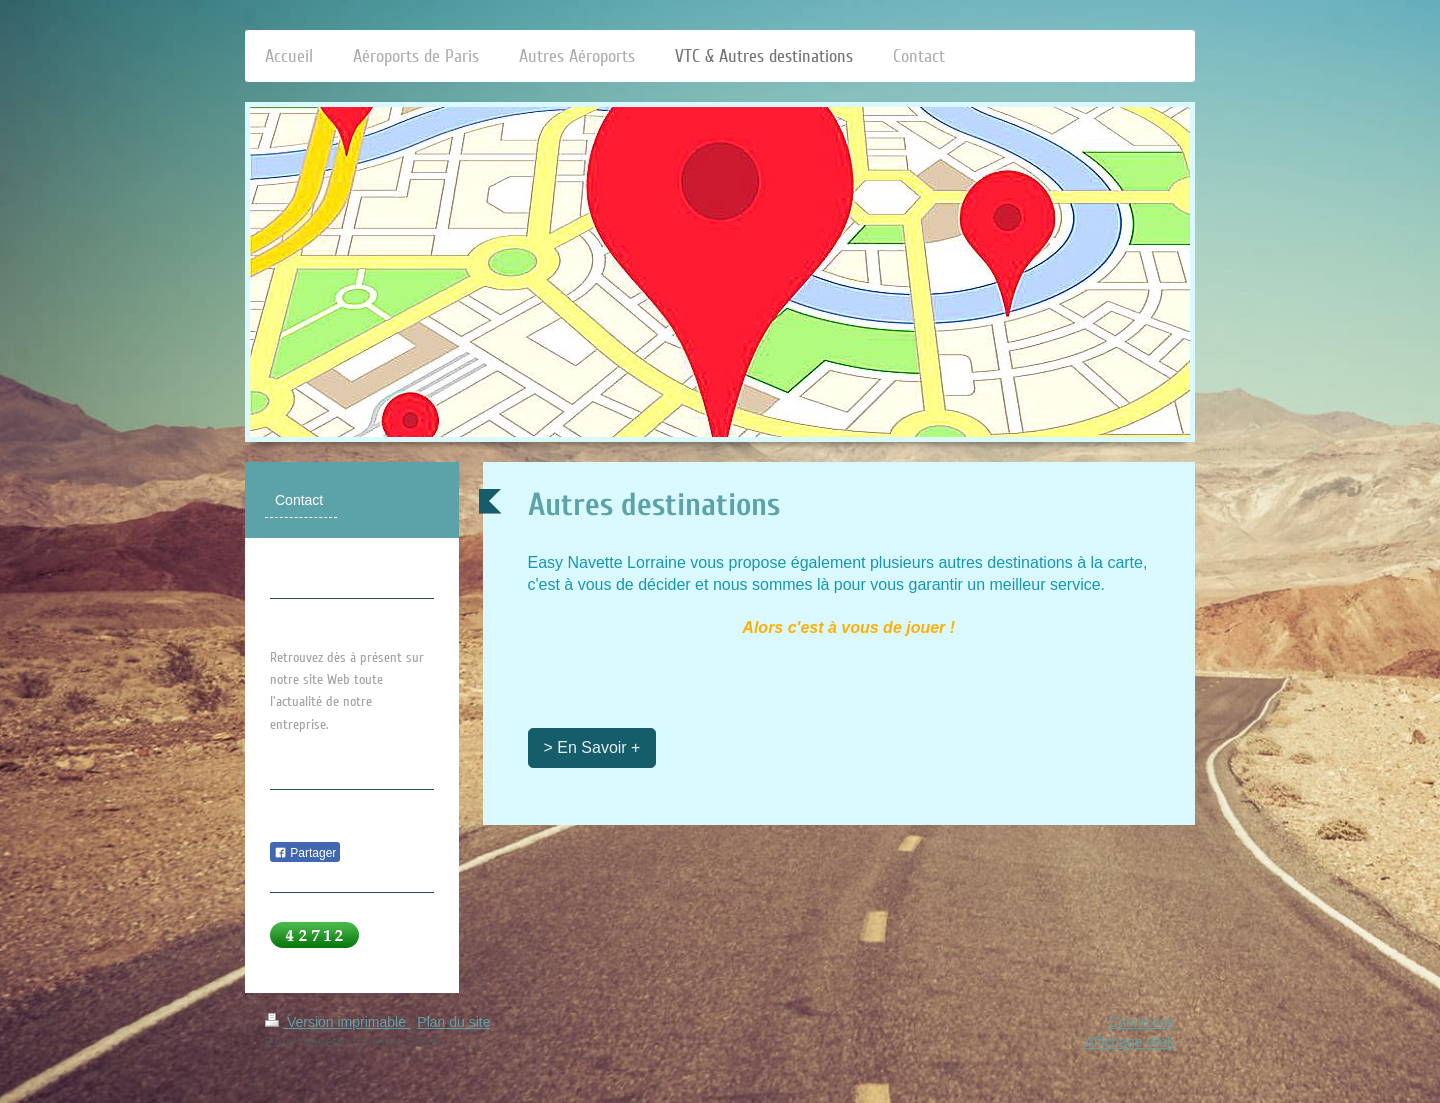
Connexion (1141, 1022)
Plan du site (453, 1022)
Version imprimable (337, 1022)
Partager (305, 853)
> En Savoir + (592, 747)
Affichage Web (1129, 1042)
